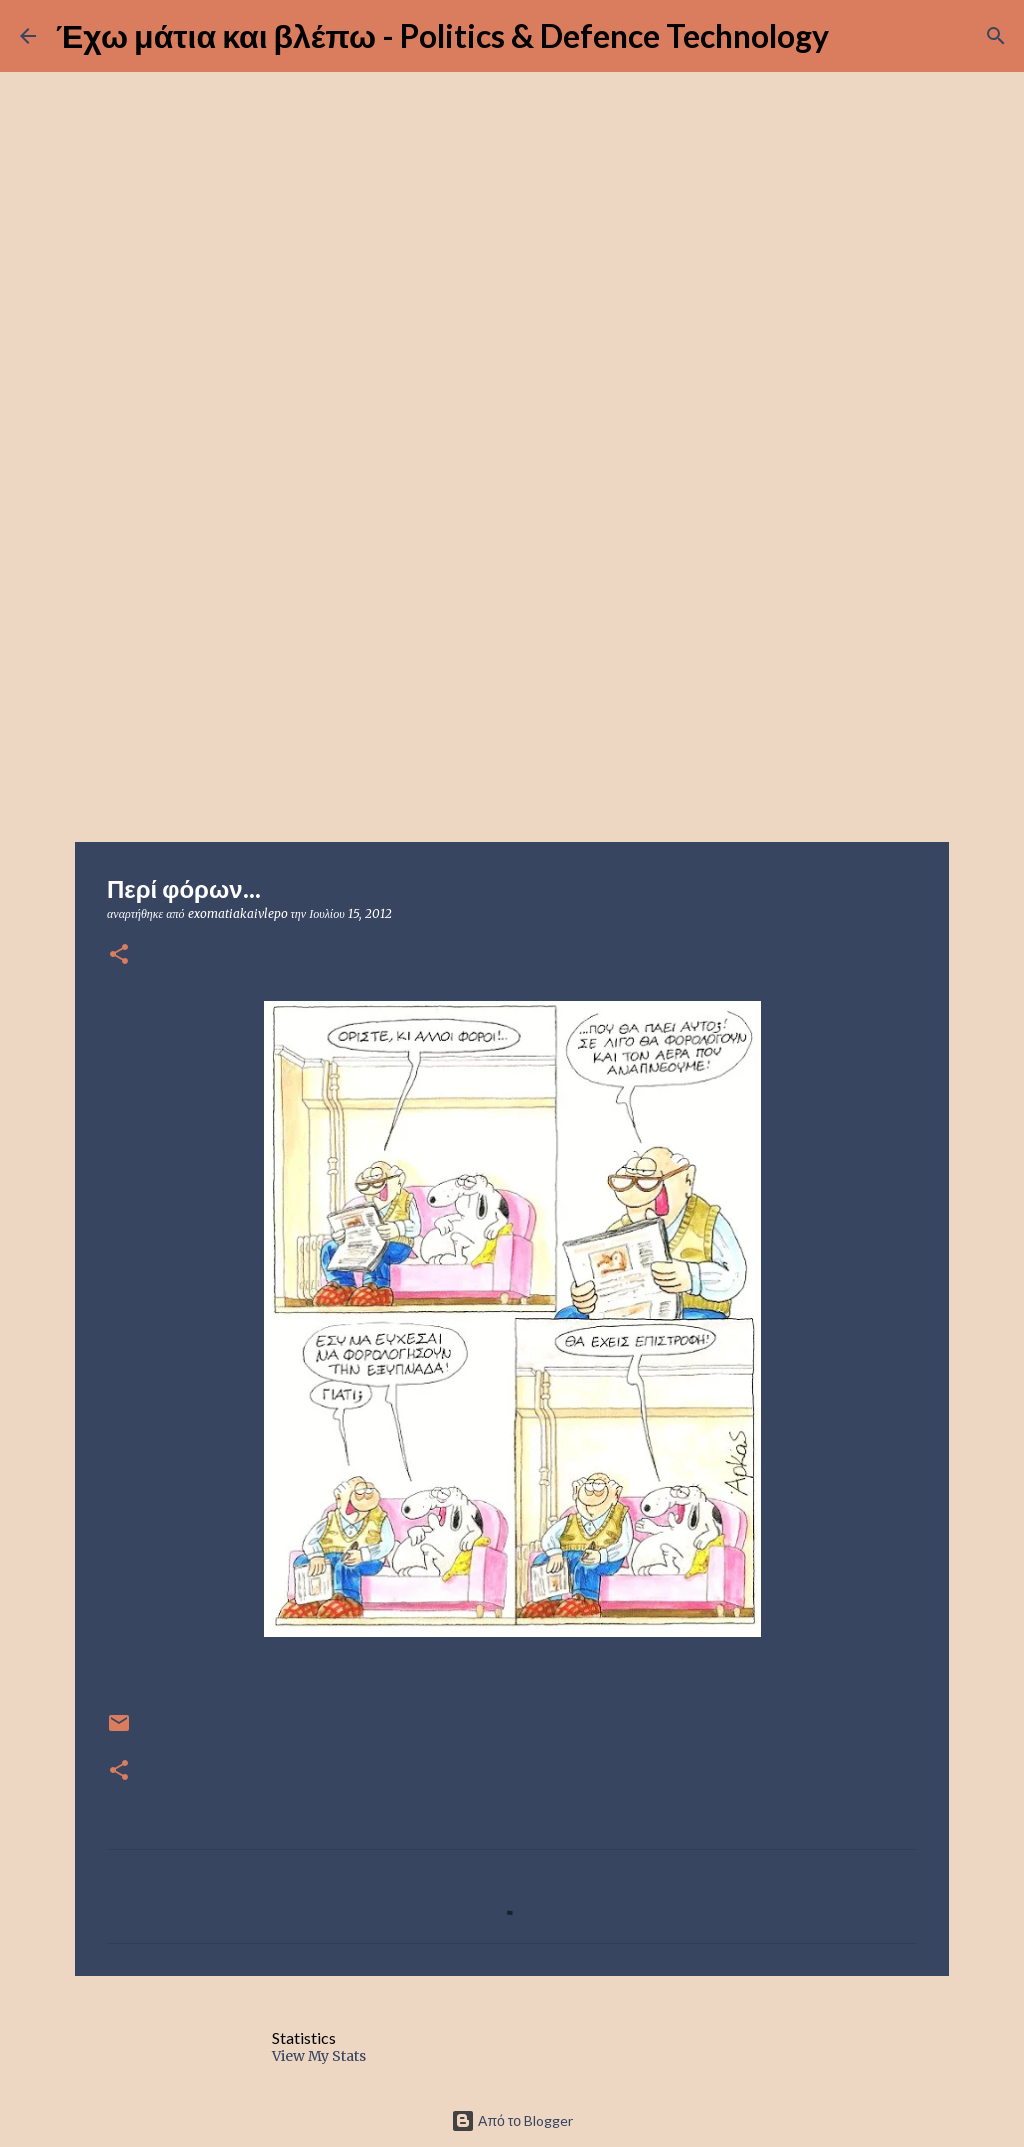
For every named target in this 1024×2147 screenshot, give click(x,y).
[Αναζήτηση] (996, 36)
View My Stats (319, 2056)
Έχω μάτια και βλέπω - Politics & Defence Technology (442, 35)
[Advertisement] (512, 684)
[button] (119, 955)
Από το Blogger (512, 2120)
